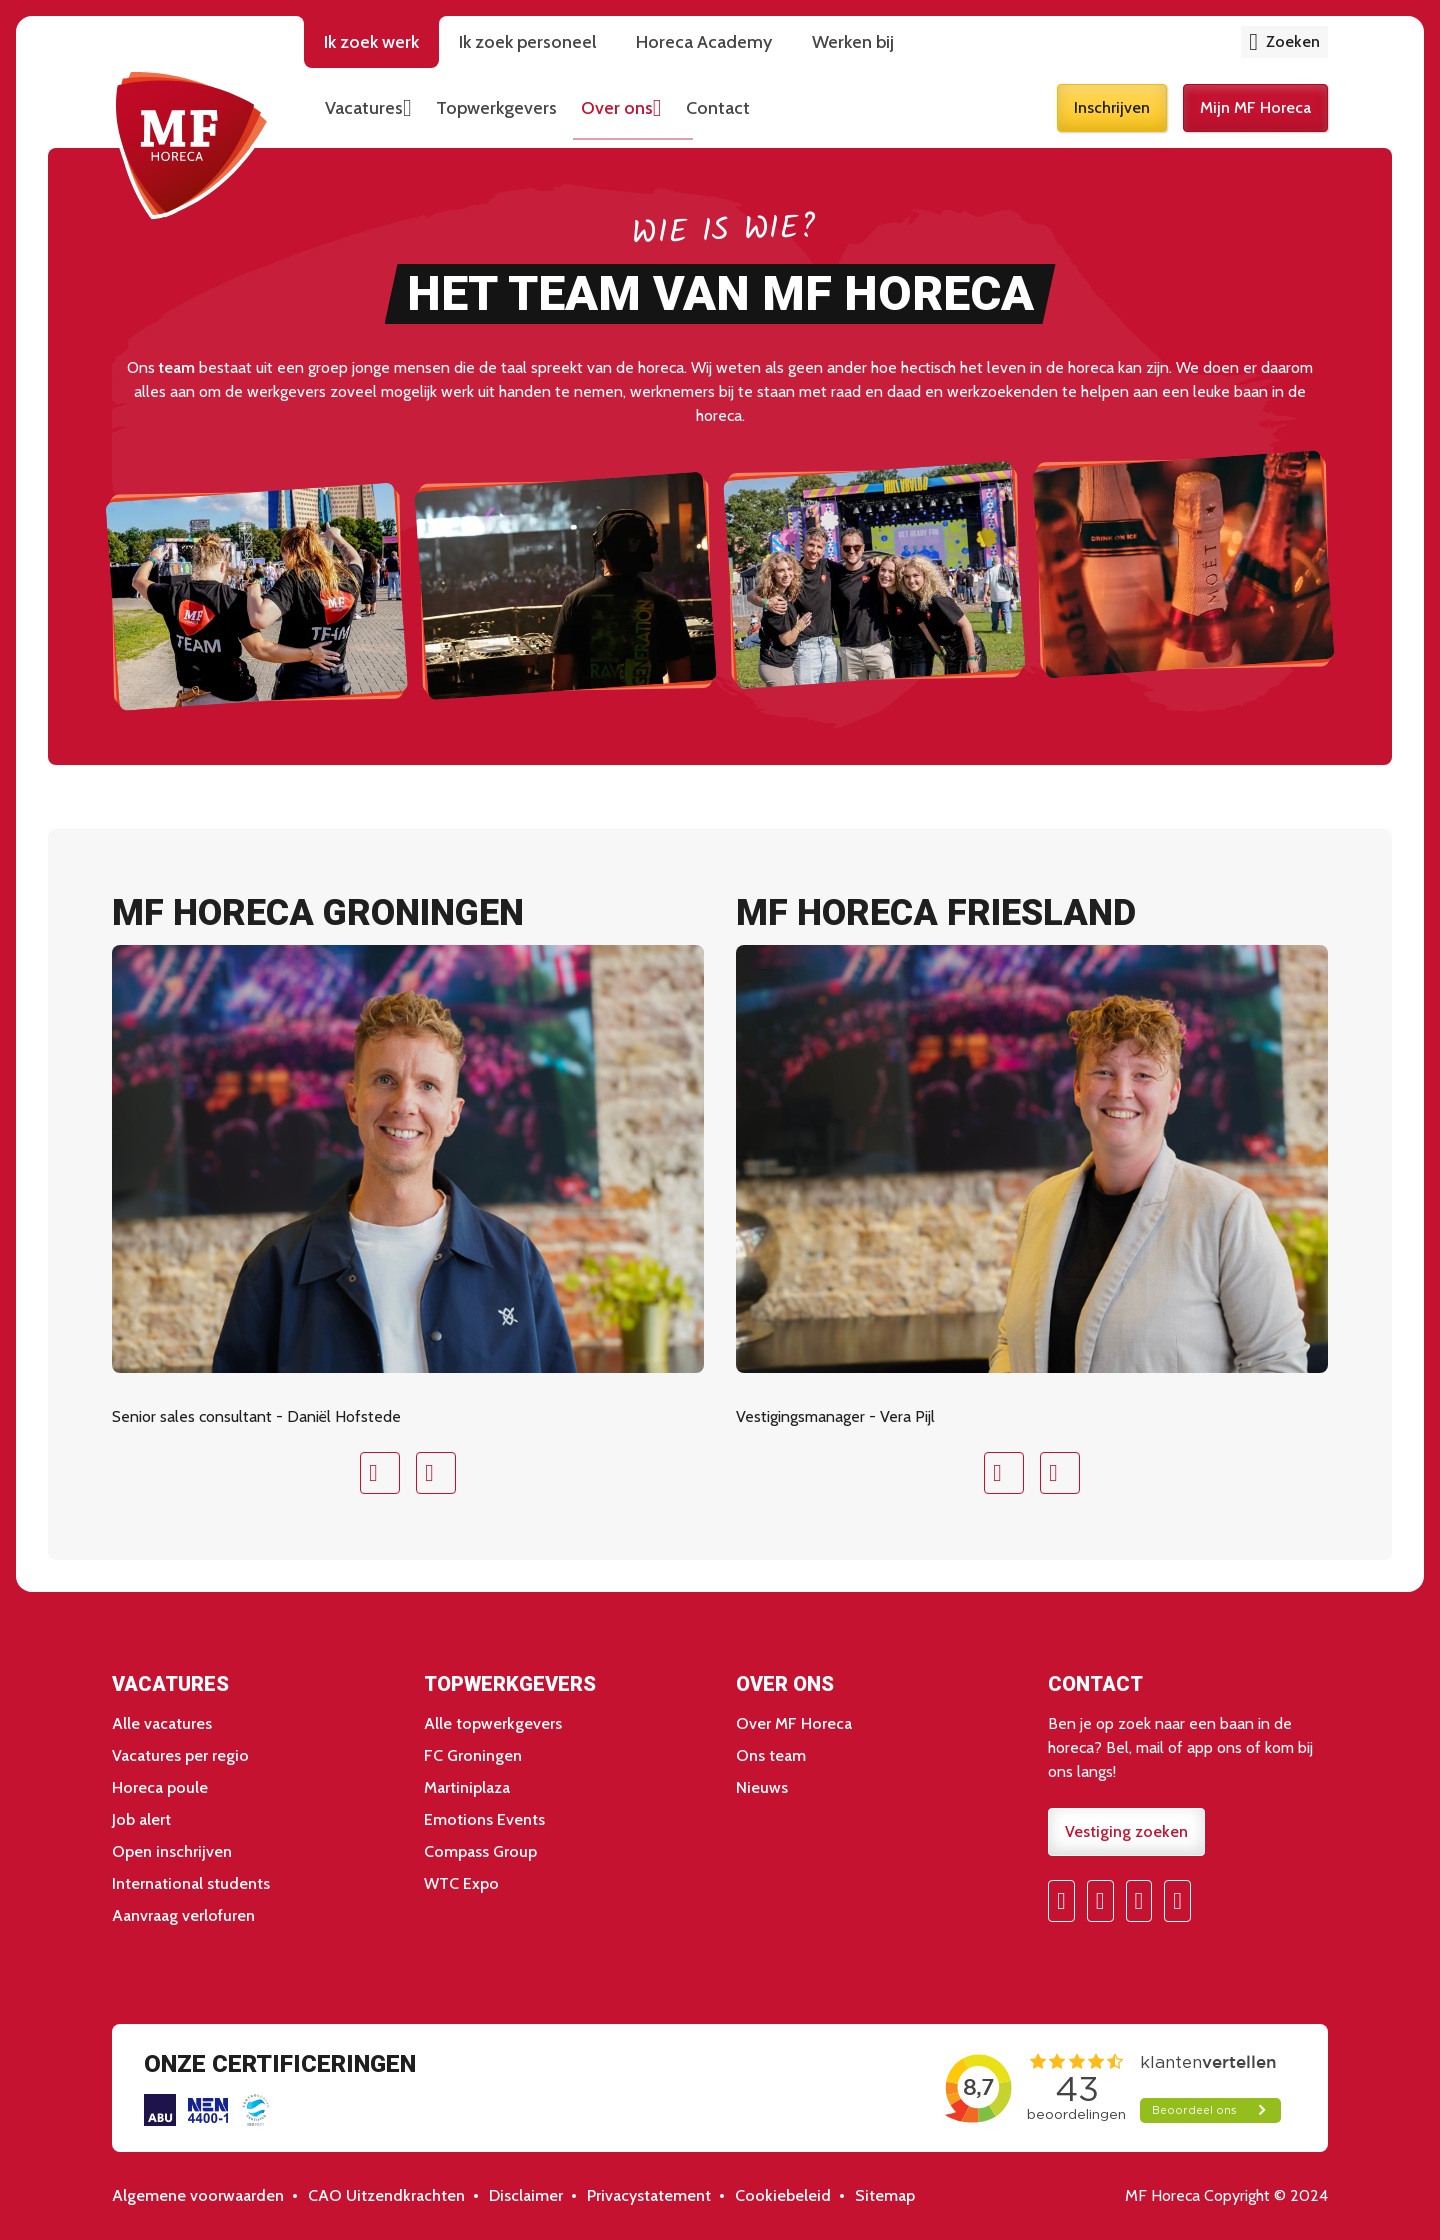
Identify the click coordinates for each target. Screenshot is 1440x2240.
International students (191, 1883)
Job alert (141, 1819)
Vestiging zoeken (1126, 1831)
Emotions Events (484, 1819)
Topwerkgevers (496, 108)
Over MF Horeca (794, 1723)
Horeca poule (160, 1787)
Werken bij (853, 42)
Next (436, 1473)
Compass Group (480, 1851)
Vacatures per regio (180, 1755)
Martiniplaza (467, 1787)
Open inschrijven (172, 1851)
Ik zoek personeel (527, 42)
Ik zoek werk (371, 42)
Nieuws (762, 1787)
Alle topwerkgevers (493, 1723)
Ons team (771, 1755)
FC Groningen (473, 1755)
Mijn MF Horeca (1255, 107)
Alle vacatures (162, 1723)
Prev (380, 1473)
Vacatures (364, 108)
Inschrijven (1112, 107)
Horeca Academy (704, 42)
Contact (718, 108)
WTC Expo (461, 1883)
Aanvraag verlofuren (183, 1915)
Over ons (617, 108)
